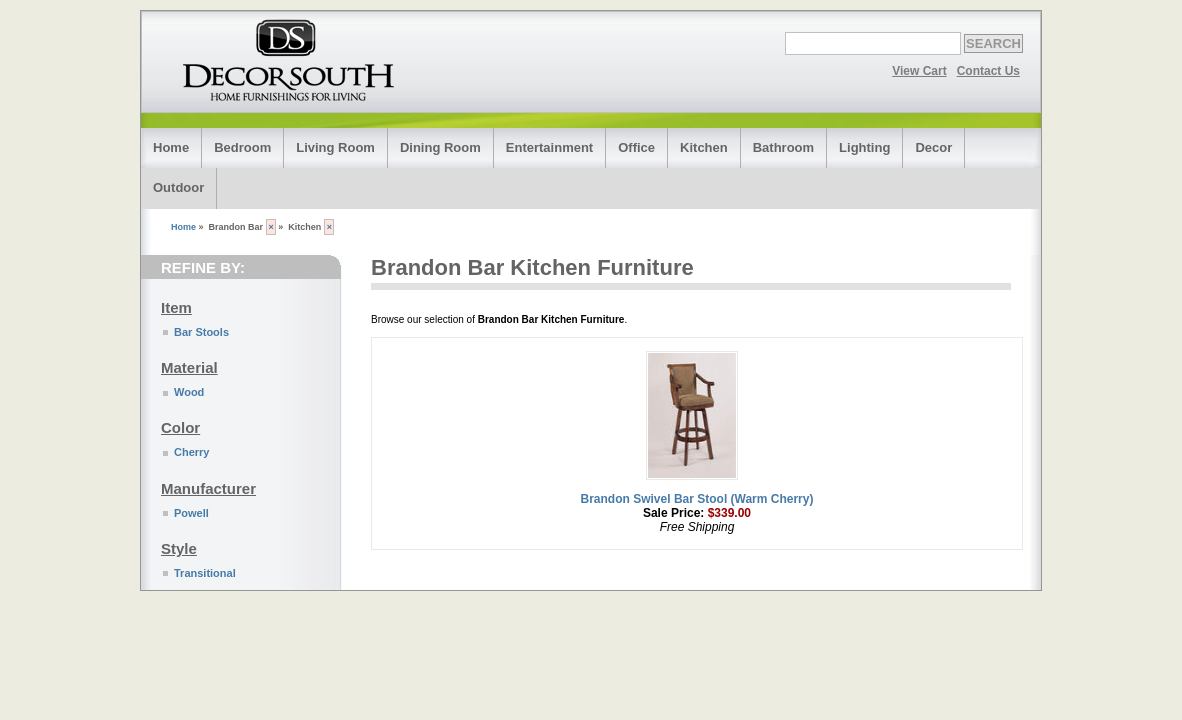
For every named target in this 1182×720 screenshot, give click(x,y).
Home (171, 147)
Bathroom (783, 147)
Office (636, 147)
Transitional (205, 573)
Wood (189, 392)
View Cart (919, 71)
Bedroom (242, 147)
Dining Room (440, 147)
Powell (191, 513)
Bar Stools (201, 332)
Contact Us (988, 71)
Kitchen (704, 147)
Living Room (335, 147)
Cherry (191, 452)
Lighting (864, 147)
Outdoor (178, 187)
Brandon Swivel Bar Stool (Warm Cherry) (697, 499)
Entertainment (549, 147)
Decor (933, 147)
